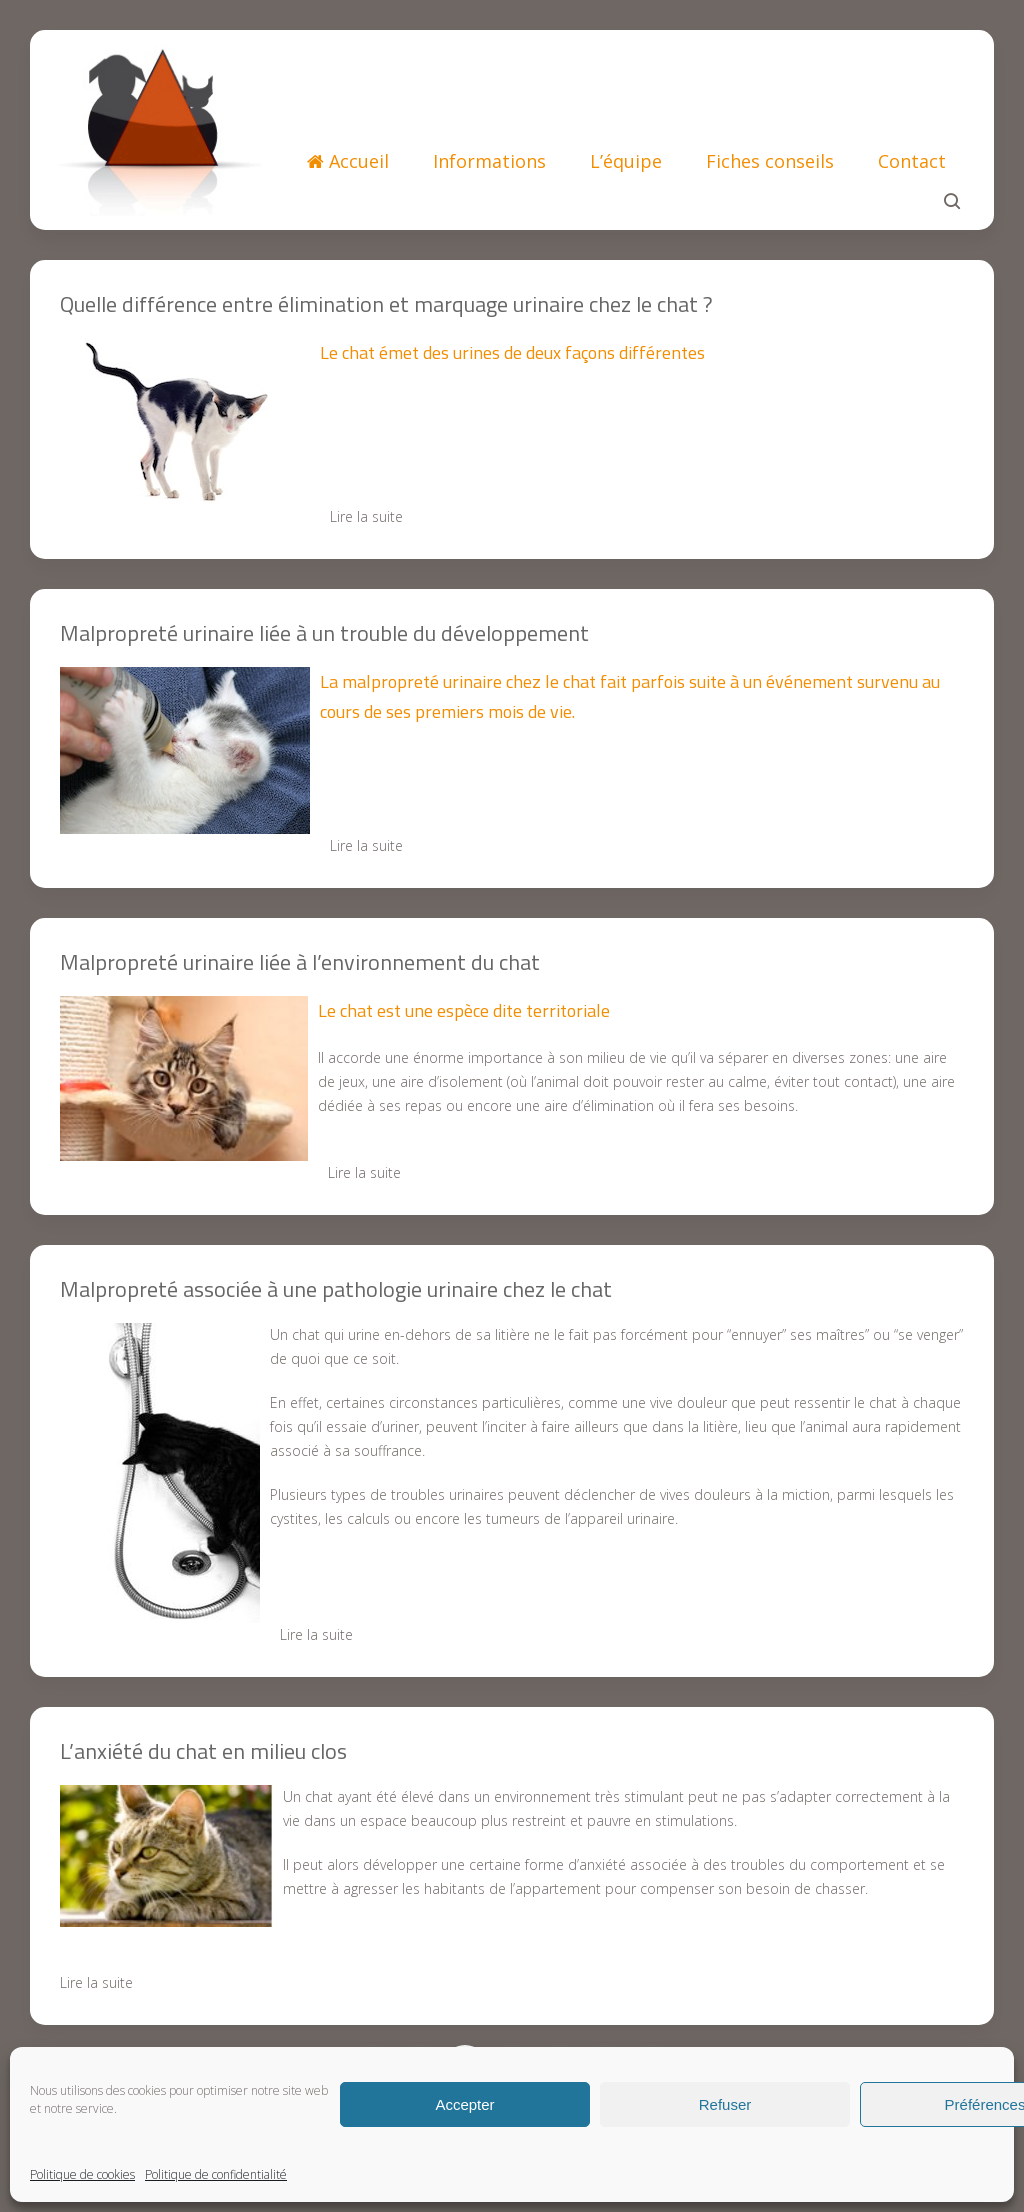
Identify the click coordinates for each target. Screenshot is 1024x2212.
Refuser (725, 2104)
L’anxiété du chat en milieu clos (203, 1751)
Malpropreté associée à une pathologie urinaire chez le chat (336, 1289)
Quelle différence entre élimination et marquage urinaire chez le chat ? (386, 304)
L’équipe (626, 161)
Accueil (348, 161)
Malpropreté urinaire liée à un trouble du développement (324, 633)
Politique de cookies (82, 2174)
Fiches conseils (770, 161)
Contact (912, 161)
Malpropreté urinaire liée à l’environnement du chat (300, 962)
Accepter (464, 2104)
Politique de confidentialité (216, 2174)
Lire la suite (366, 516)
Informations (489, 161)
